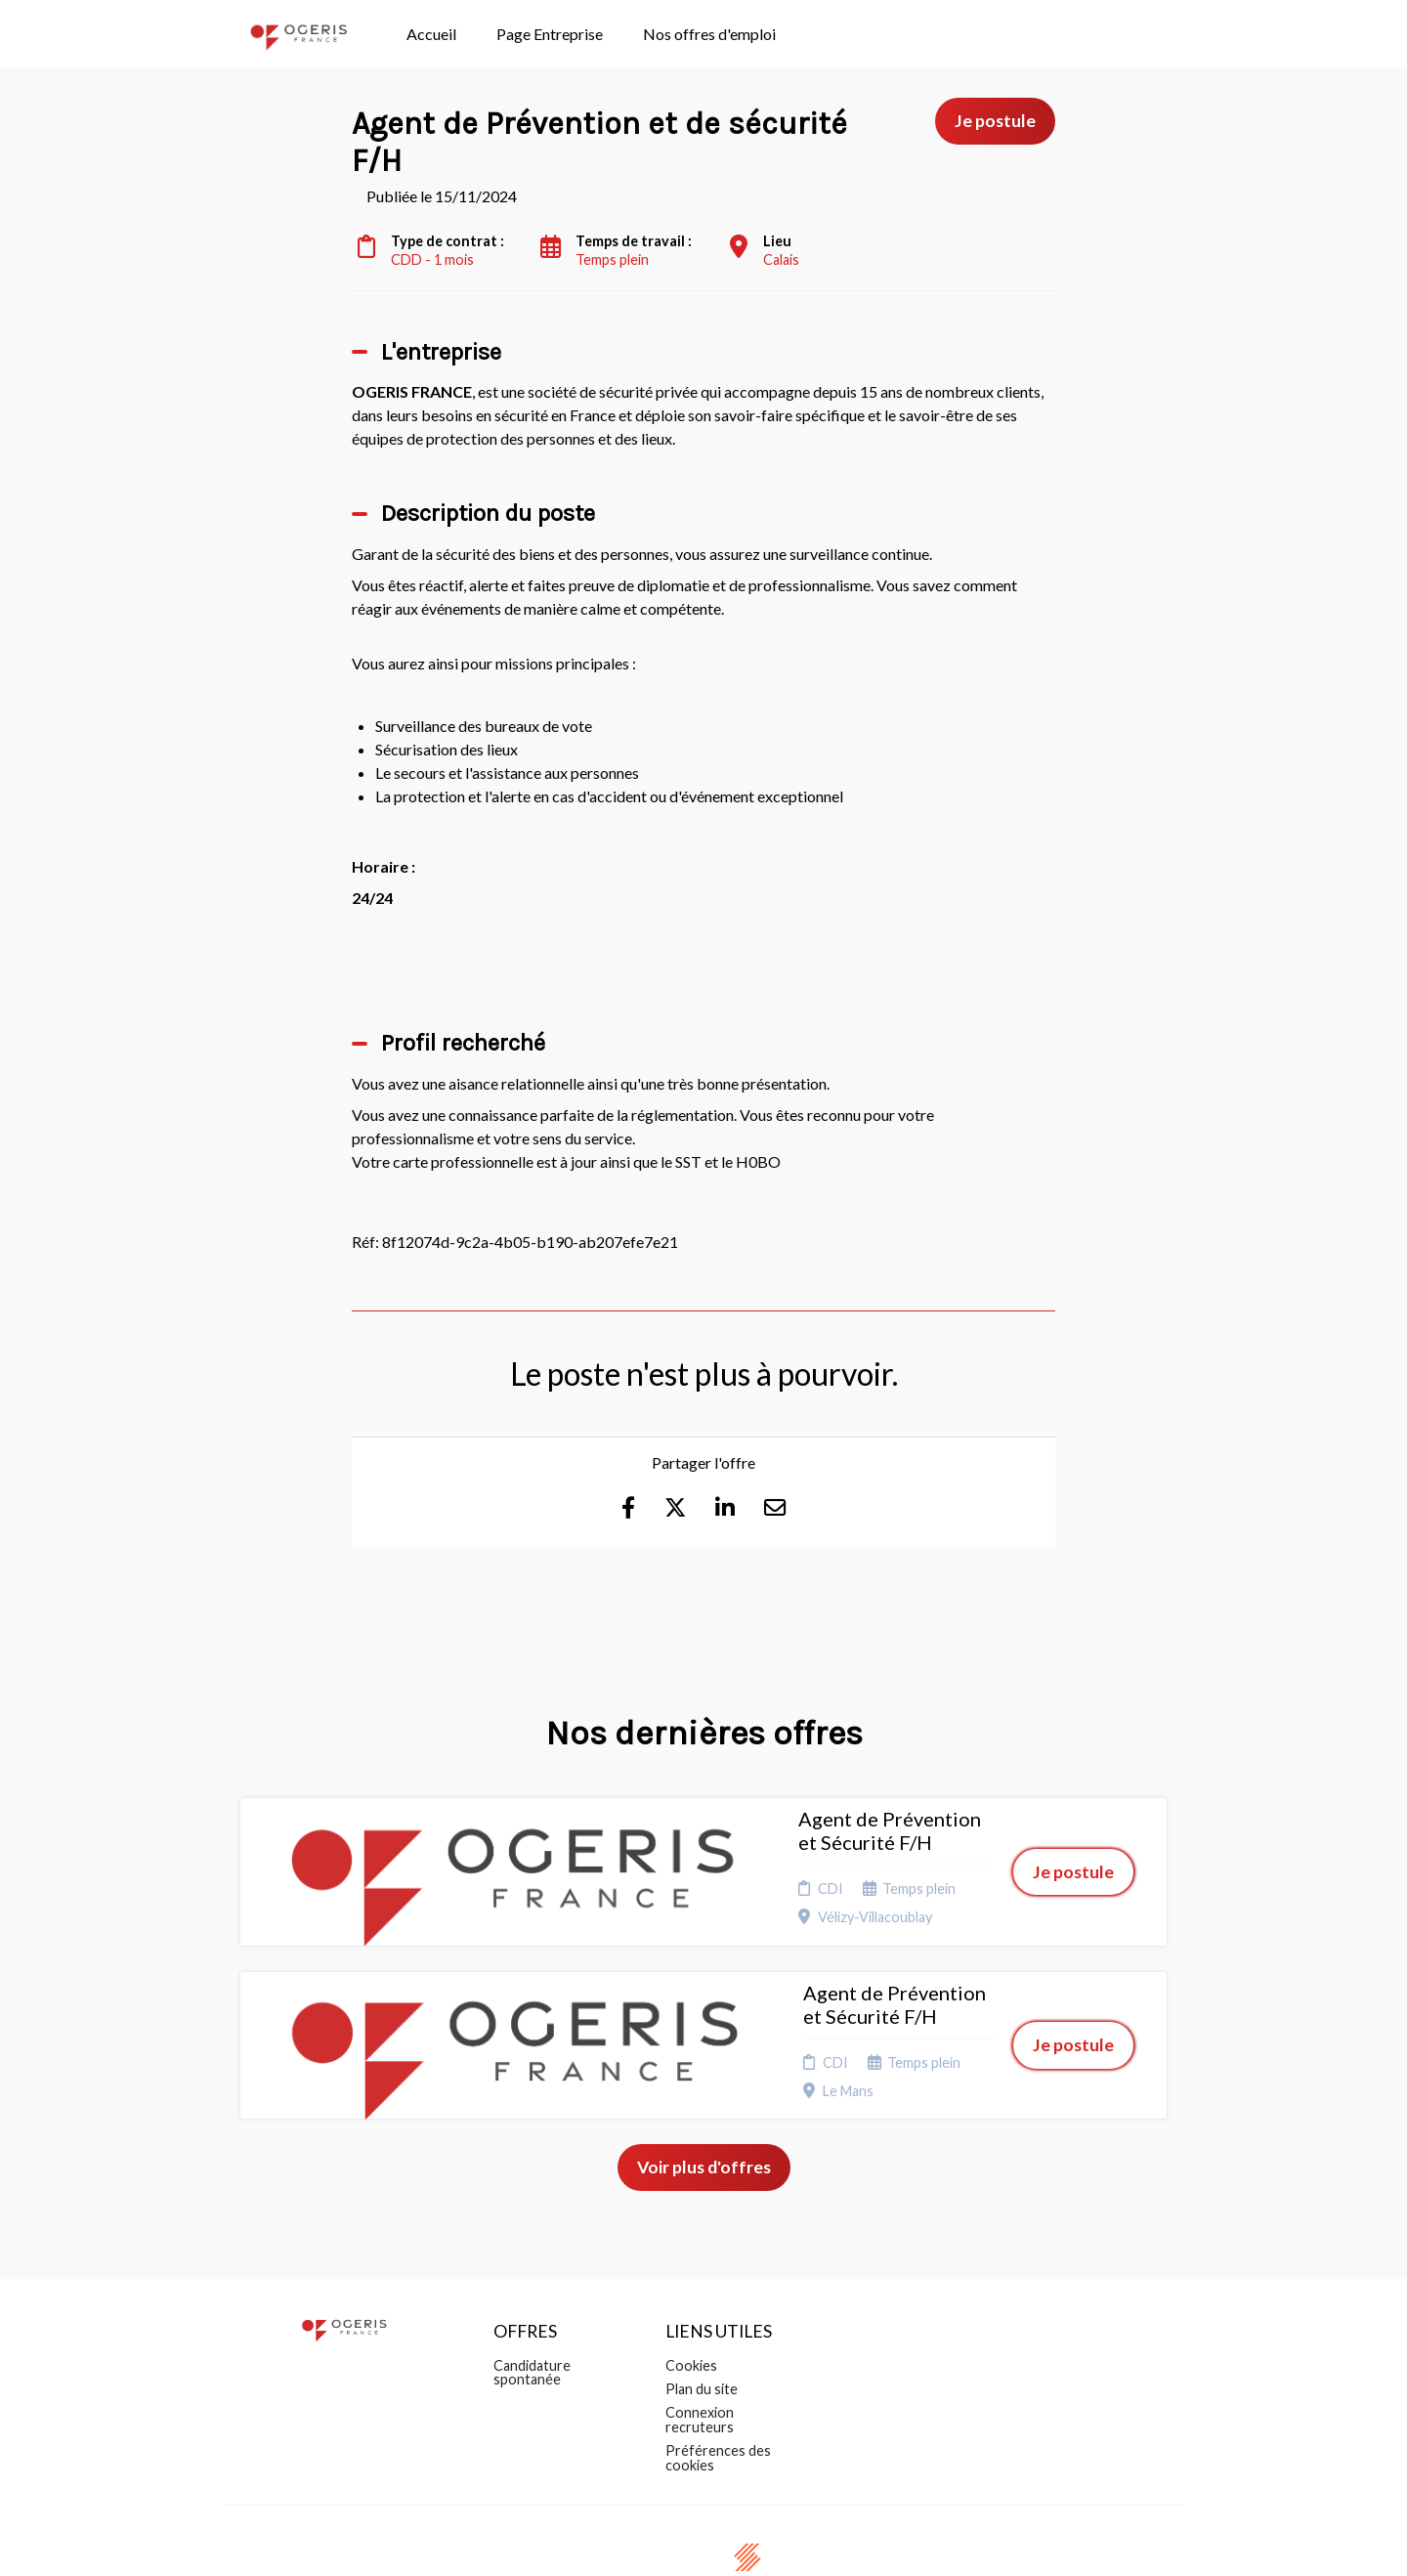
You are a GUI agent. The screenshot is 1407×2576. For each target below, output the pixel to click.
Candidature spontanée (532, 2268)
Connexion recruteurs (699, 2315)
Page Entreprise (549, 33)
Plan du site (701, 2285)
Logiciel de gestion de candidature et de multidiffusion (704, 2540)
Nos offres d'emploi (709, 33)
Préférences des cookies (718, 2354)
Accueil (431, 33)
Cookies (691, 2261)
